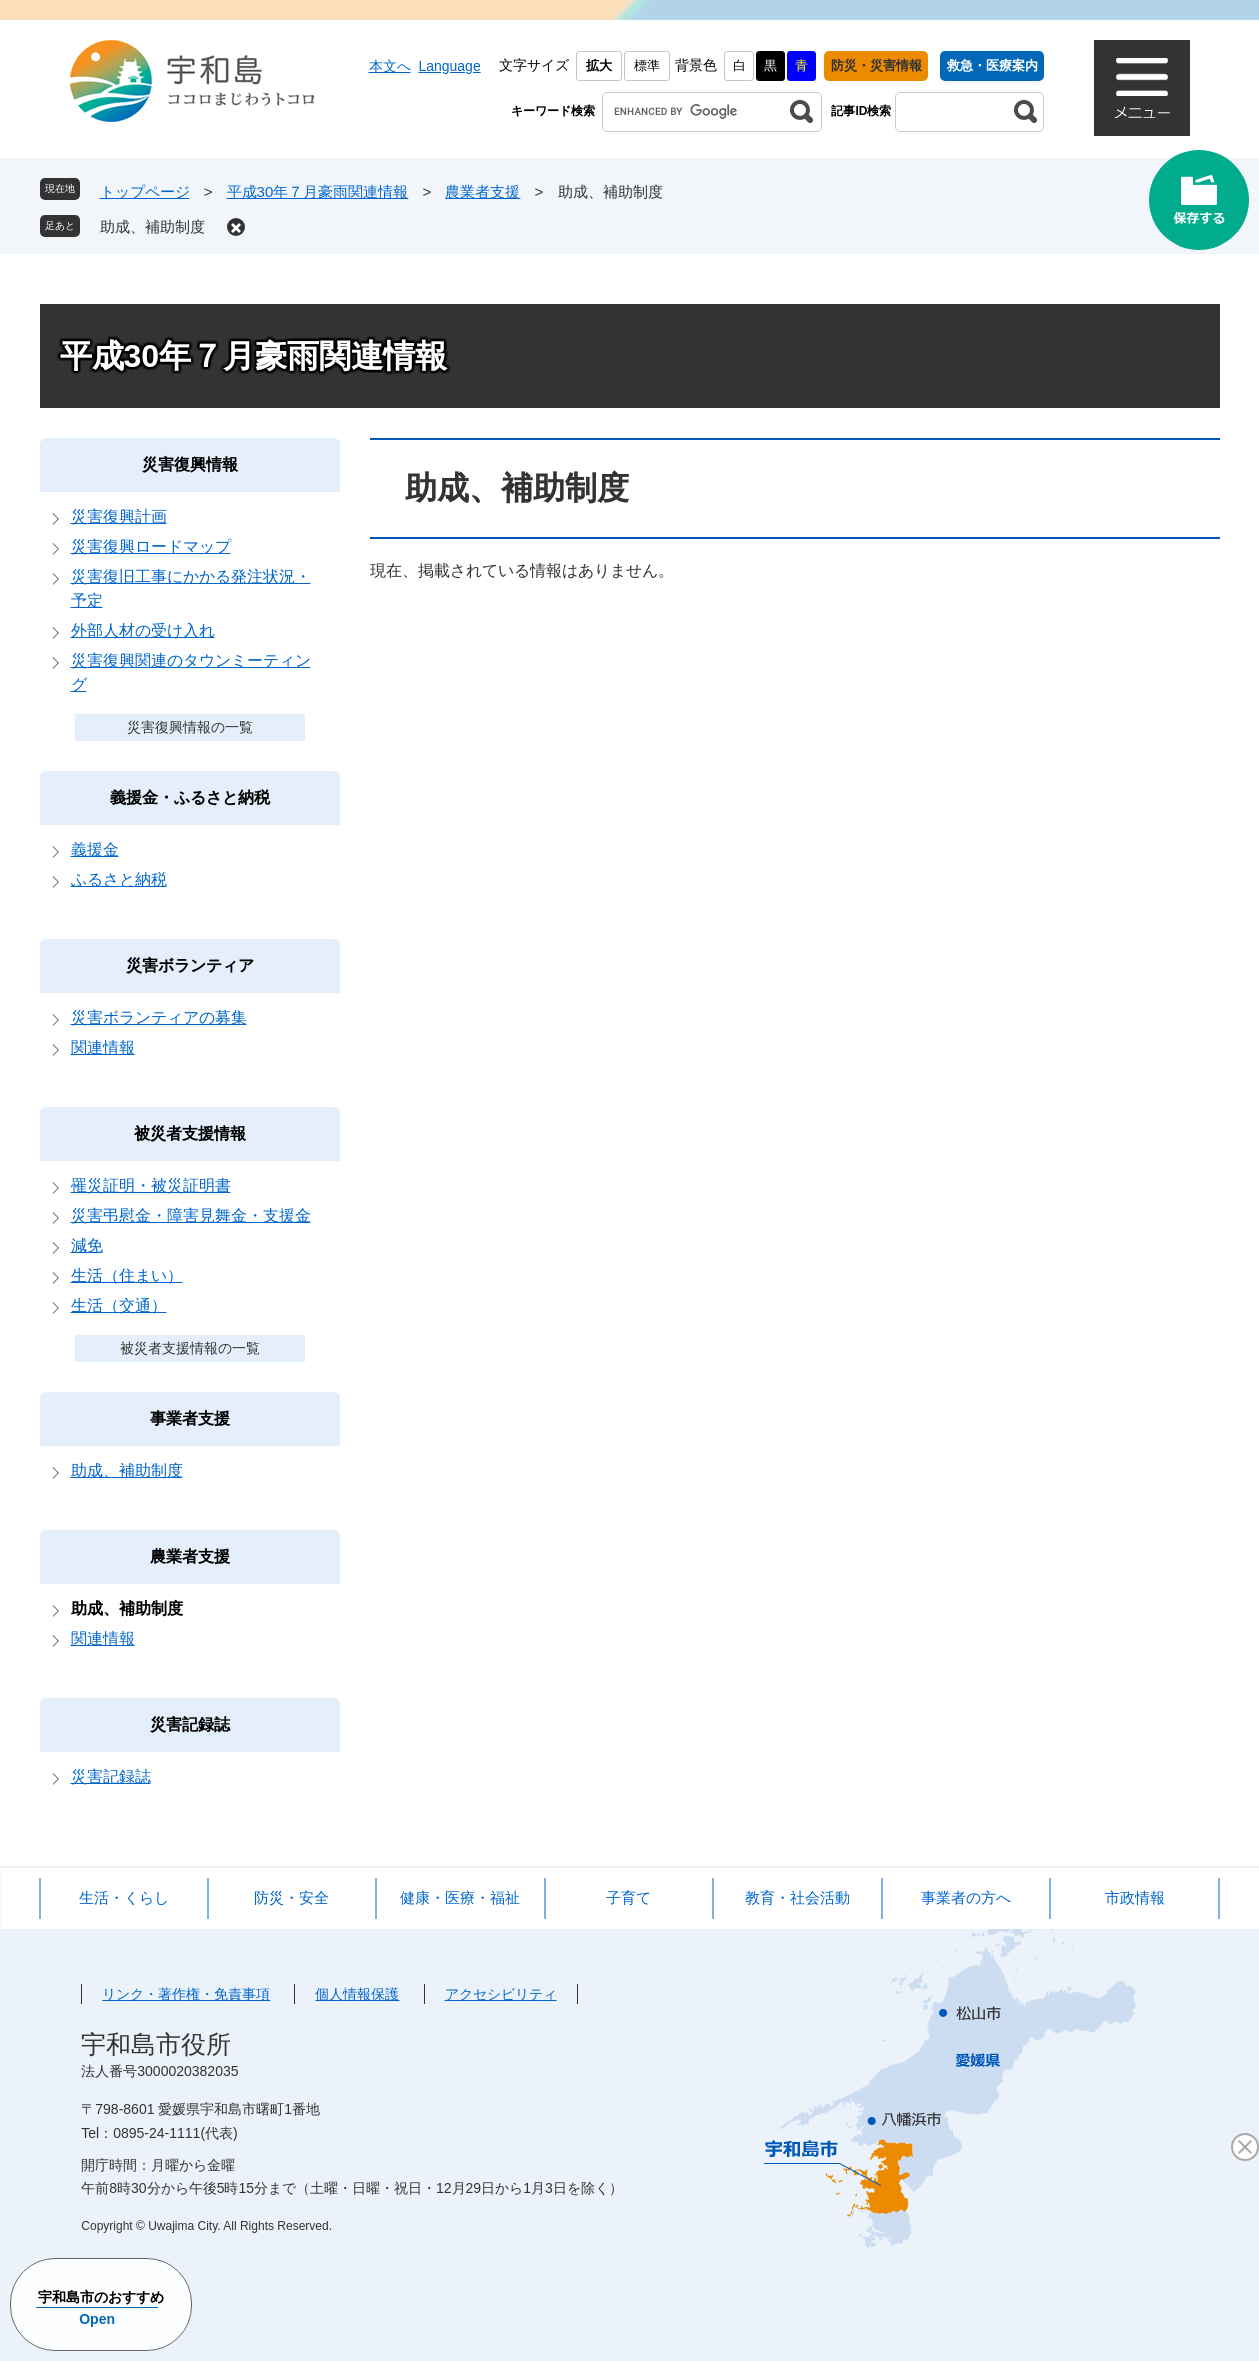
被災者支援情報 (190, 1133)
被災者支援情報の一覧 (190, 1348)
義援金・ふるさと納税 (190, 797)
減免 (87, 1245)
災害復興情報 (190, 464)
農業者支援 (482, 191)
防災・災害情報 (876, 65)
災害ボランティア (190, 965)
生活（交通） (119, 1305)
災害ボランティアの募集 (159, 1017)
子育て (628, 1897)
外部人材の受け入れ (143, 630)
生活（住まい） (127, 1275)
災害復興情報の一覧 (190, 727)
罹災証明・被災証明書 (151, 1185)
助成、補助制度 (152, 226)
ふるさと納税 (119, 879)
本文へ (390, 66)
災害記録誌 (190, 1724)
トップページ (145, 191)
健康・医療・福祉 (460, 1897)
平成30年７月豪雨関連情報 (318, 191)
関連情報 (103, 1047)
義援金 (95, 849)
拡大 (599, 65)
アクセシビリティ (501, 1994)
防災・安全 (291, 1897)
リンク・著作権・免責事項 (186, 1994)
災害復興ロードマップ (151, 546)
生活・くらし (124, 1897)
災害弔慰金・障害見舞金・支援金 (191, 1215)
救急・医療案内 (992, 65)
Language (449, 66)
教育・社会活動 (797, 1897)
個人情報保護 (357, 1994)
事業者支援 (190, 1418)
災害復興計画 (119, 516)
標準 (647, 65)
